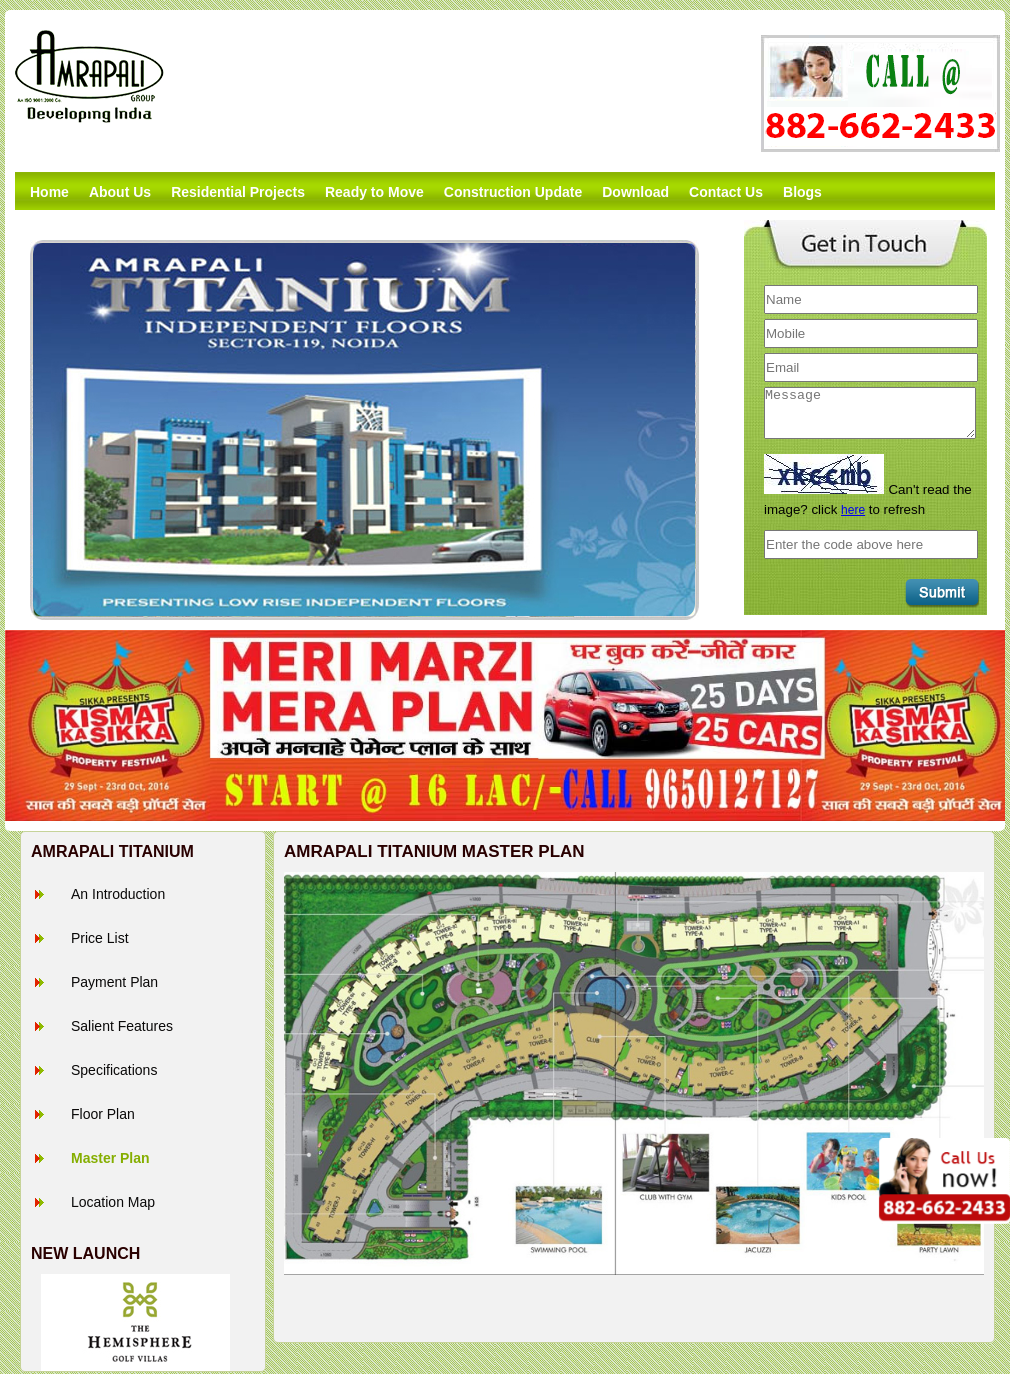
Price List (100, 938)
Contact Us (726, 192)
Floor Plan (103, 1114)
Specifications (114, 1070)
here (853, 510)
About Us (120, 192)
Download (635, 192)
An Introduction (118, 894)
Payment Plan (114, 982)
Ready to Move (374, 192)
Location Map (113, 1202)
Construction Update (513, 192)
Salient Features (122, 1026)
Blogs (802, 192)
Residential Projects (238, 192)
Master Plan (110, 1158)
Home (49, 192)
